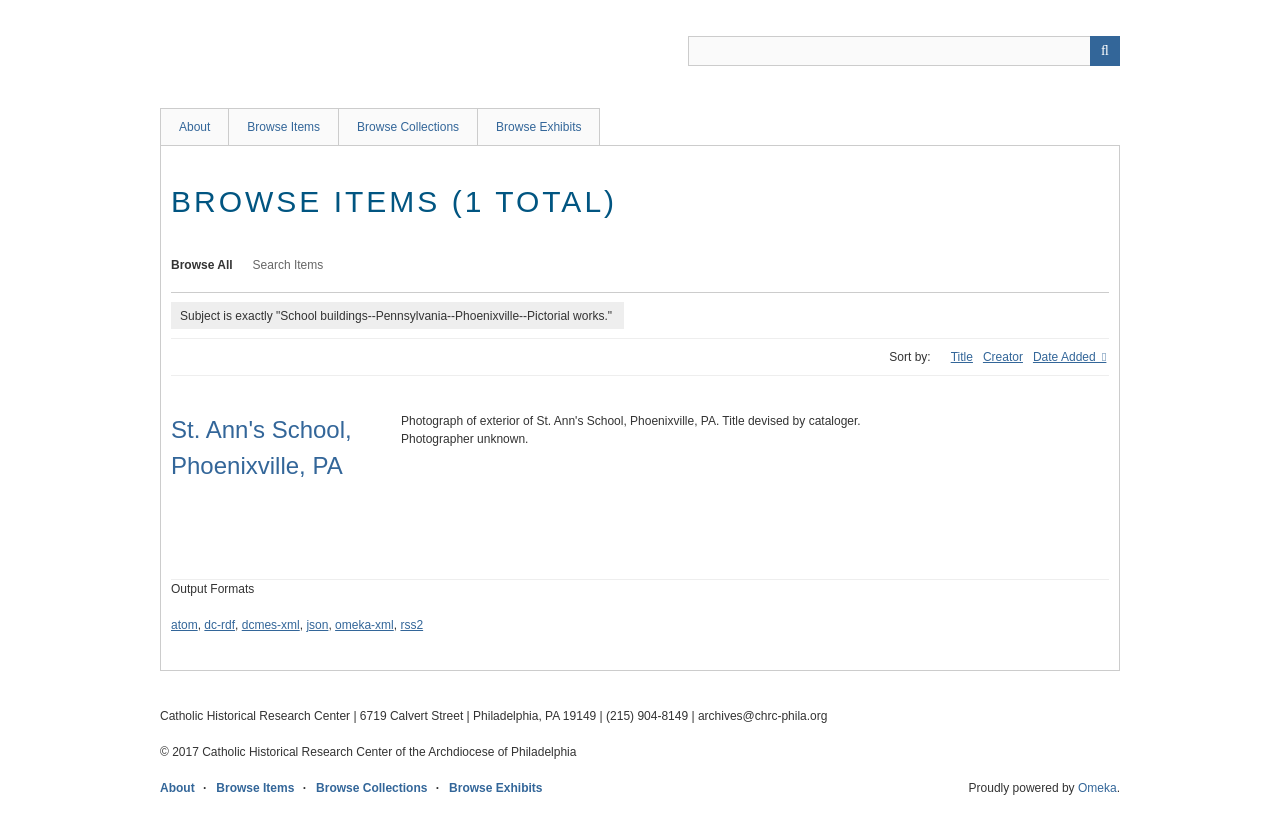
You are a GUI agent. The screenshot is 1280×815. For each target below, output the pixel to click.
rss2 (411, 625)
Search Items (288, 265)
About (194, 127)
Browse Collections (408, 127)
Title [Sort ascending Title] (962, 357)
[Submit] (1105, 51)
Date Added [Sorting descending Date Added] (1066, 357)
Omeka (1097, 788)
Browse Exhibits (538, 127)
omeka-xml (364, 625)
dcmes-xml (271, 625)
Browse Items (283, 127)
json (317, 625)
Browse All (202, 265)
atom (184, 625)
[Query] (904, 51)
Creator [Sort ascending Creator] (1003, 357)
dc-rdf (219, 625)
